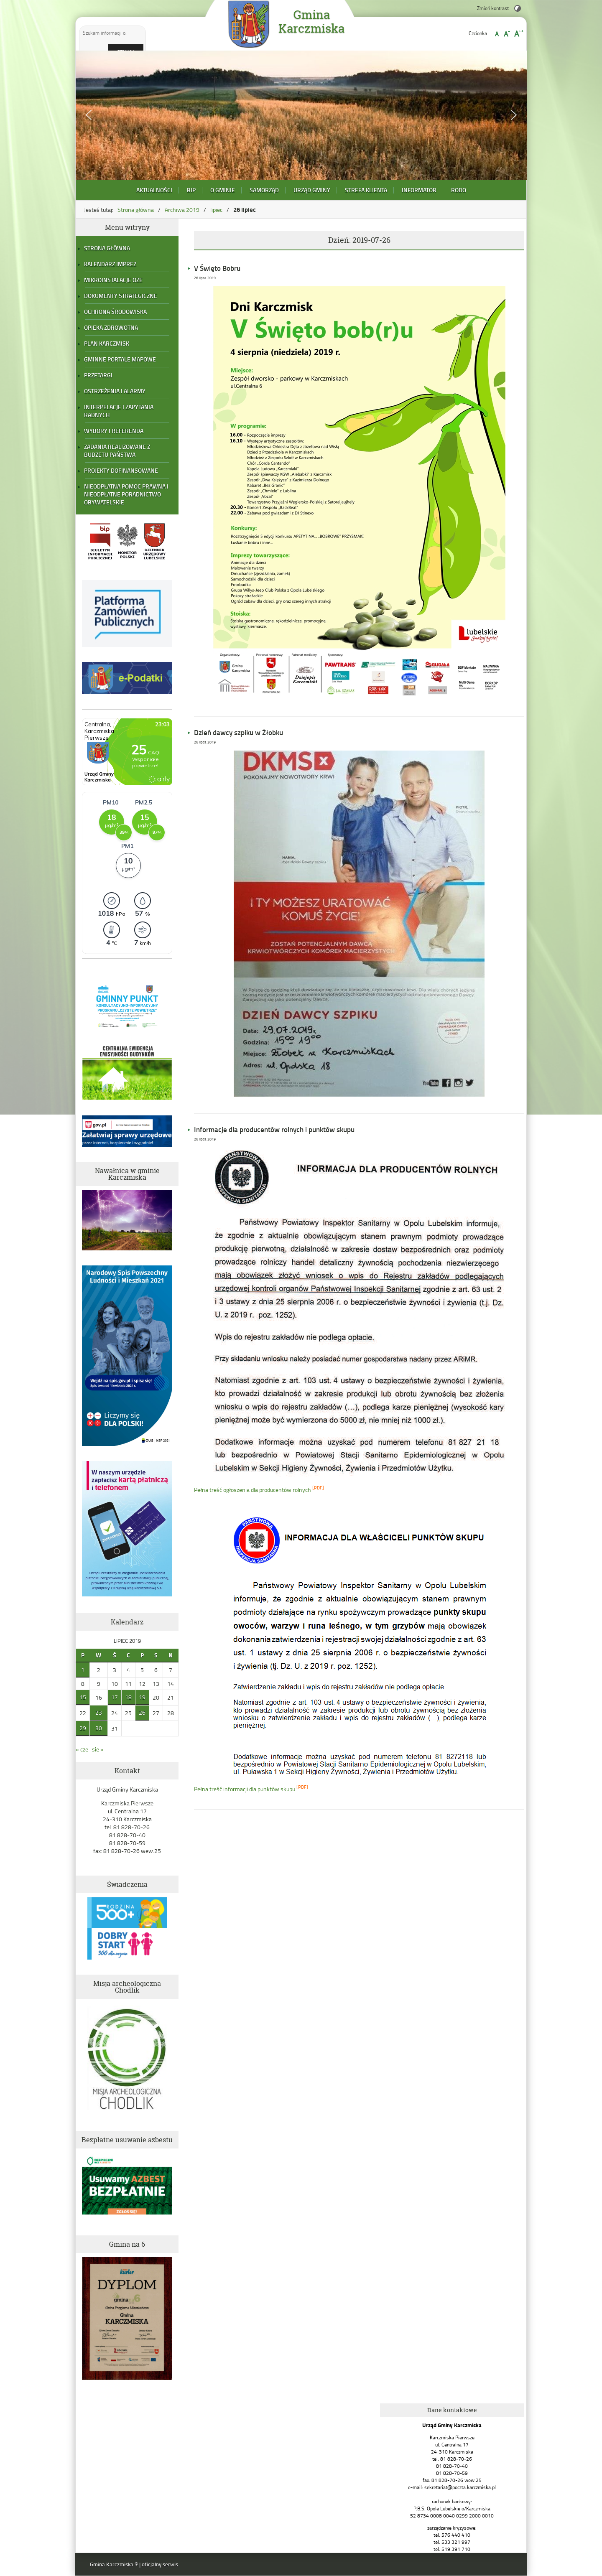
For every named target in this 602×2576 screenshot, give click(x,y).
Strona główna (135, 210)
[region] (301, 115)
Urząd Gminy (311, 190)
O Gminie (222, 190)
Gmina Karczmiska (311, 22)
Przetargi (98, 375)
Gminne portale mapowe (120, 359)
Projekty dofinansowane (121, 470)
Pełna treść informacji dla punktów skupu (244, 1789)
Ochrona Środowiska (115, 312)
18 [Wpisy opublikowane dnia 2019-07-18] (128, 1697)
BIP (191, 190)
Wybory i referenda (113, 431)
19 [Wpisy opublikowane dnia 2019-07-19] (142, 1697)
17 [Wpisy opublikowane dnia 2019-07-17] (114, 1697)
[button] (88, 115)
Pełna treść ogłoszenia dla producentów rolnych (252, 1490)
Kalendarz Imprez (110, 264)
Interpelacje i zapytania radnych (118, 411)
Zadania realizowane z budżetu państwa (117, 450)
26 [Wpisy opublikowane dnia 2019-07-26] (142, 1712)
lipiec (216, 210)
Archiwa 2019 (182, 210)
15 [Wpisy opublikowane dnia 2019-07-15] (82, 1697)
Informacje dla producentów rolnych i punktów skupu (274, 1129)
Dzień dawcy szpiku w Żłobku (238, 732)
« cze (82, 1749)
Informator (419, 190)
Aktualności (154, 190)
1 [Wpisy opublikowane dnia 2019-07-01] (82, 1669)
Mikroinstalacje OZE (113, 280)
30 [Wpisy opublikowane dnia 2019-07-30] (98, 1728)
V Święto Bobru (217, 268)
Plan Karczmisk (106, 343)
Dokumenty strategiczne (120, 296)
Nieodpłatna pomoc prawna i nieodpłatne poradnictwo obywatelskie (126, 494)
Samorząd (264, 190)
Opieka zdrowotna (111, 327)
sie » (98, 1749)
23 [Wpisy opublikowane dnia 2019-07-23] (98, 1712)
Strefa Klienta (366, 190)
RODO (458, 190)
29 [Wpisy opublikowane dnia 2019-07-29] (82, 1728)
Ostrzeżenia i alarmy (114, 391)
